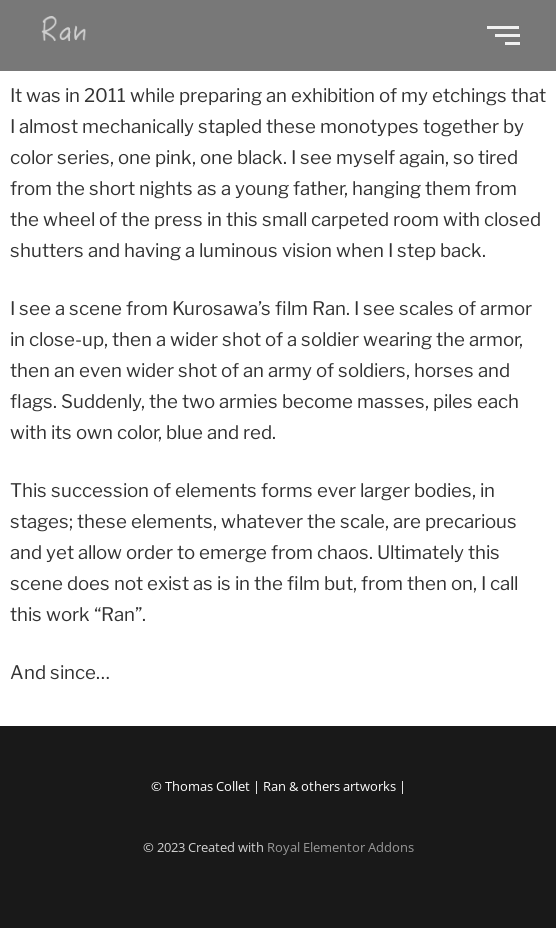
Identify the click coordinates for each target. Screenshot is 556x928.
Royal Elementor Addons (340, 847)
